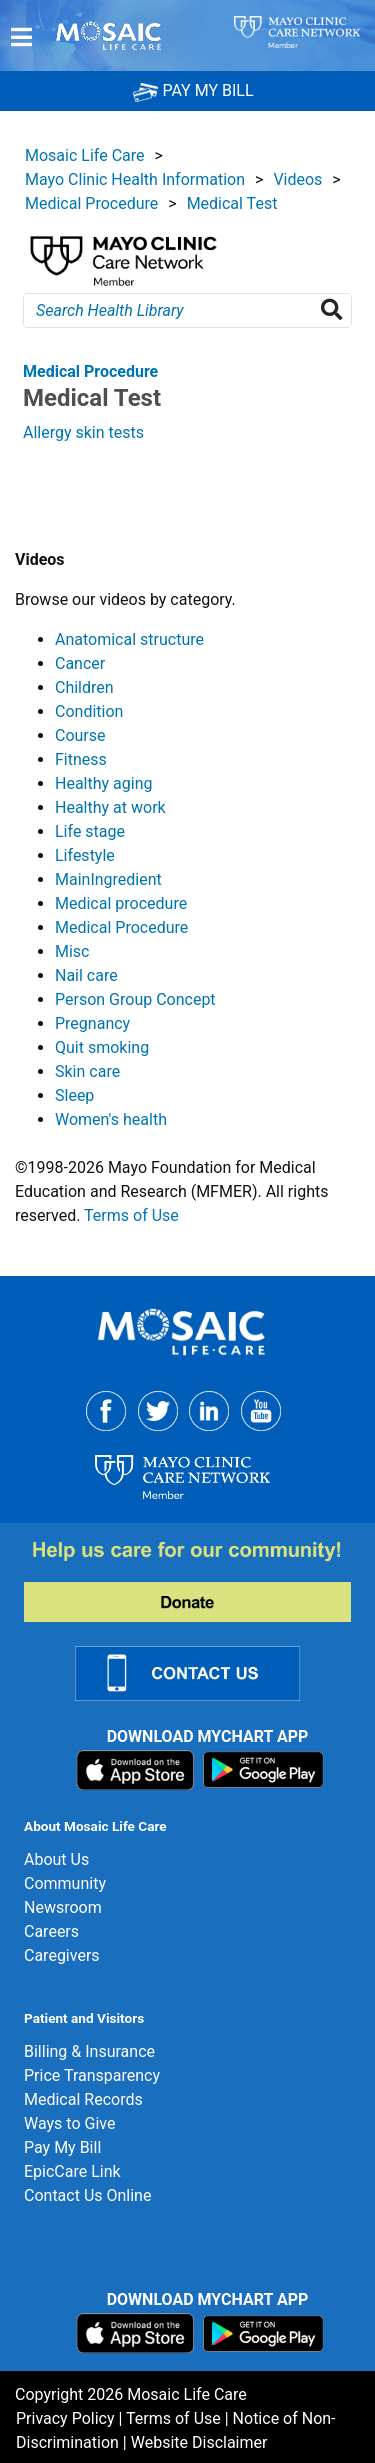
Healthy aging (103, 783)
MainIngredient (108, 879)
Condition (89, 711)
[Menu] (21, 37)
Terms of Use (131, 1215)
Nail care (86, 975)
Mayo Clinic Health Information (135, 179)
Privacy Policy (65, 2418)
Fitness (81, 759)
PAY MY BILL (193, 90)
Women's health (111, 1119)
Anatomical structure (129, 639)
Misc (72, 951)
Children (84, 687)
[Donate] (199, 1580)
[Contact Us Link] (199, 1671)
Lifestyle (85, 855)
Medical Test (232, 203)
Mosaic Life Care (85, 155)
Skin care (87, 1071)
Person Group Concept (135, 999)
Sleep (74, 1095)
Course (80, 735)
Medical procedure (121, 903)
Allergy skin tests (83, 432)
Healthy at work (110, 807)
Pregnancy (92, 1023)
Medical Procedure (91, 203)
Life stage (90, 831)
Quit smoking (102, 1047)
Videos (297, 179)
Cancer (80, 663)
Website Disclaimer (199, 2442)
